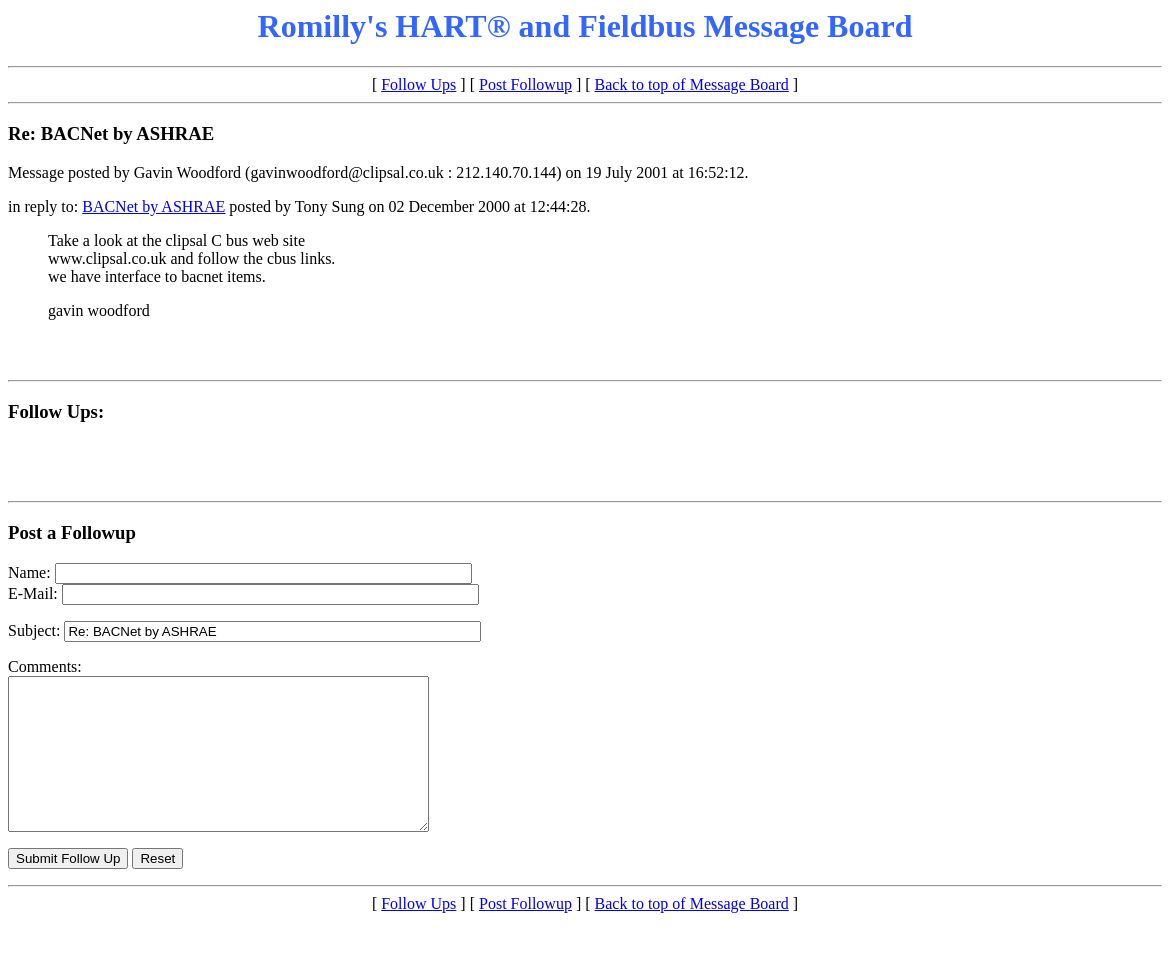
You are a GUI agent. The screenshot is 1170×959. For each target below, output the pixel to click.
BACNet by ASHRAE (153, 206)
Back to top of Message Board (692, 84)
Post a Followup (72, 532)
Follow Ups (418, 84)
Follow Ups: (56, 411)
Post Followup (525, 84)
